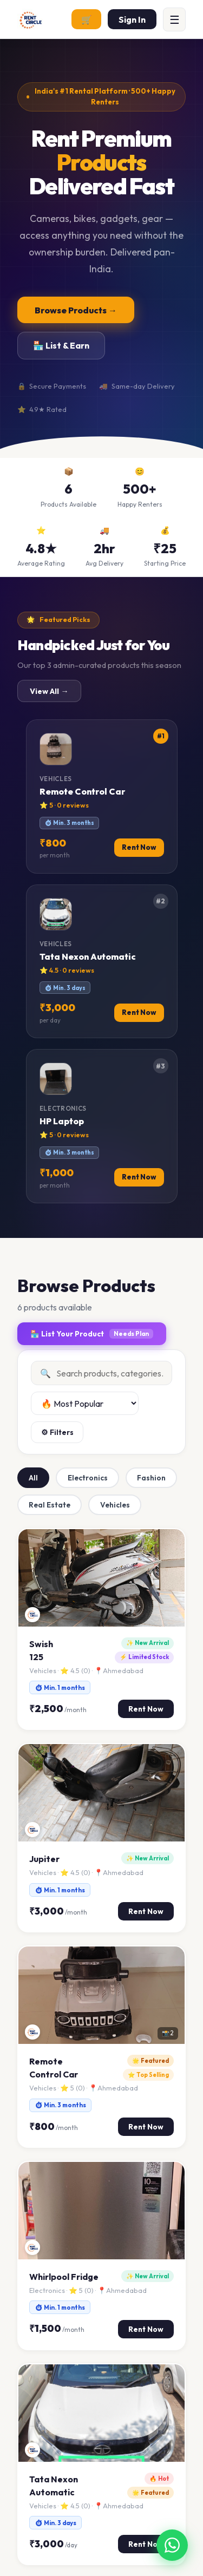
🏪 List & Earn (61, 345)
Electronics (88, 1478)
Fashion (151, 1478)
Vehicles (115, 1505)
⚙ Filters (57, 1432)
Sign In (132, 19)
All (33, 1478)
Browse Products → (76, 310)
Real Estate (49, 1505)
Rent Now (145, 1709)
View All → (49, 691)
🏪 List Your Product (91, 1334)
